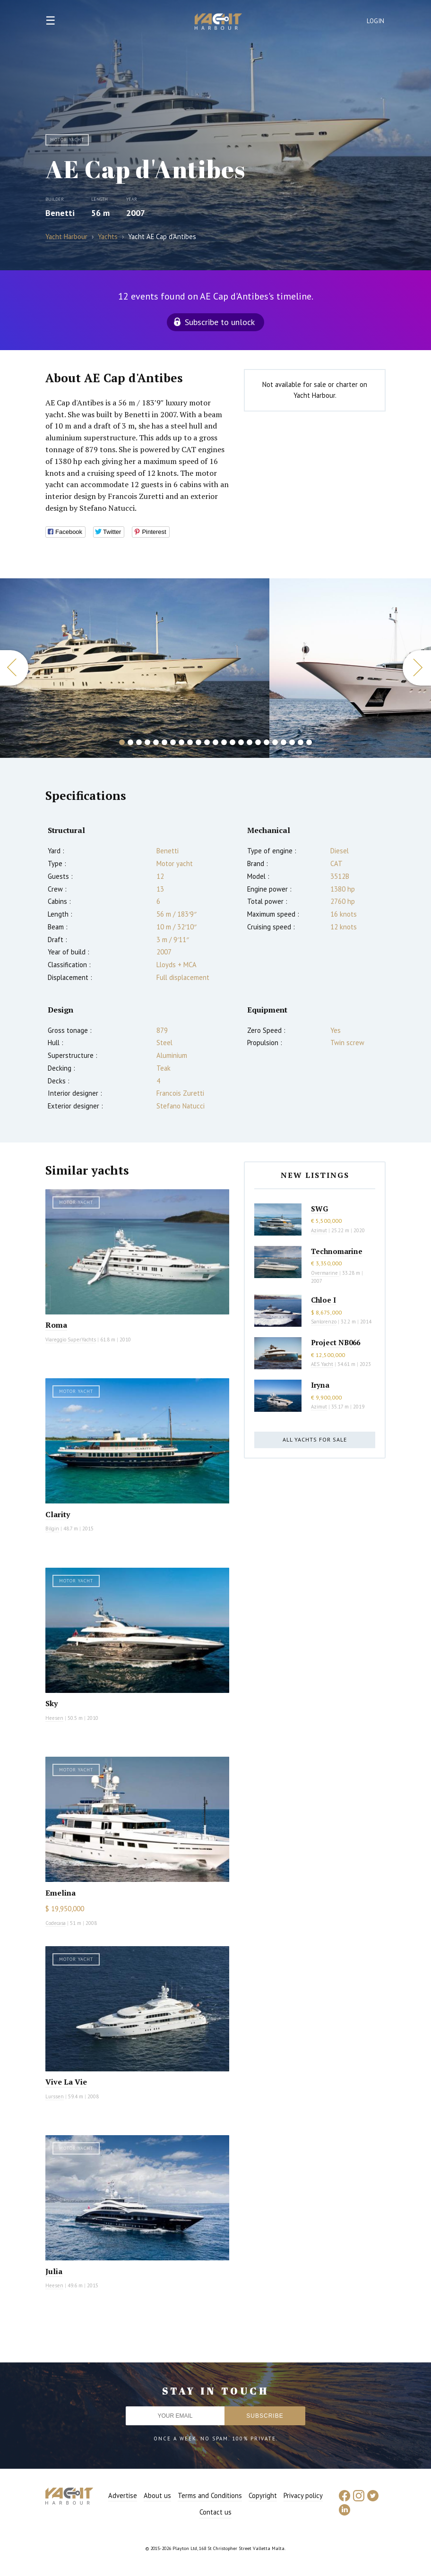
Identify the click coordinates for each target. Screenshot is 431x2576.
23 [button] (309, 742)
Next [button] (417, 668)
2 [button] (130, 742)
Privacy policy (303, 2495)
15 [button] (241, 742)
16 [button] (249, 742)
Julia (53, 2271)
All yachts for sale (315, 1439)
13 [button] (224, 742)
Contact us (215, 2511)
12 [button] (215, 742)
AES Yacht (322, 1364)
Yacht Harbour (218, 22)
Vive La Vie (66, 2082)
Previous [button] (14, 668)
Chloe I (323, 1300)
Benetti (60, 212)
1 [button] (122, 742)
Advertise (122, 2495)
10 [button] (198, 742)
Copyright (263, 2495)
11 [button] (207, 742)
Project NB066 (335, 1342)
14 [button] (232, 742)
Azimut (319, 1230)
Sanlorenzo (323, 1321)
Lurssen (54, 2096)
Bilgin (52, 1528)
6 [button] (164, 742)
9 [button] (190, 742)
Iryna (320, 1385)
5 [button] (156, 742)
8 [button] (181, 742)
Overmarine (325, 1273)
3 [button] (139, 742)
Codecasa (55, 1923)
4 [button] (147, 742)
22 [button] (300, 742)
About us (157, 2495)
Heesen (54, 1718)
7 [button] (173, 742)
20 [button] (283, 742)
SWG (319, 1208)
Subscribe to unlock (220, 322)
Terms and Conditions (210, 2495)
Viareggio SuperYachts (70, 1339)
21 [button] (292, 742)
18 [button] (266, 742)
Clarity (57, 1514)
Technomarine (336, 1251)
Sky (51, 1703)
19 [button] (275, 742)
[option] (134, 668)
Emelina (60, 1893)
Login (376, 21)
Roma (56, 1325)
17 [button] (258, 742)
